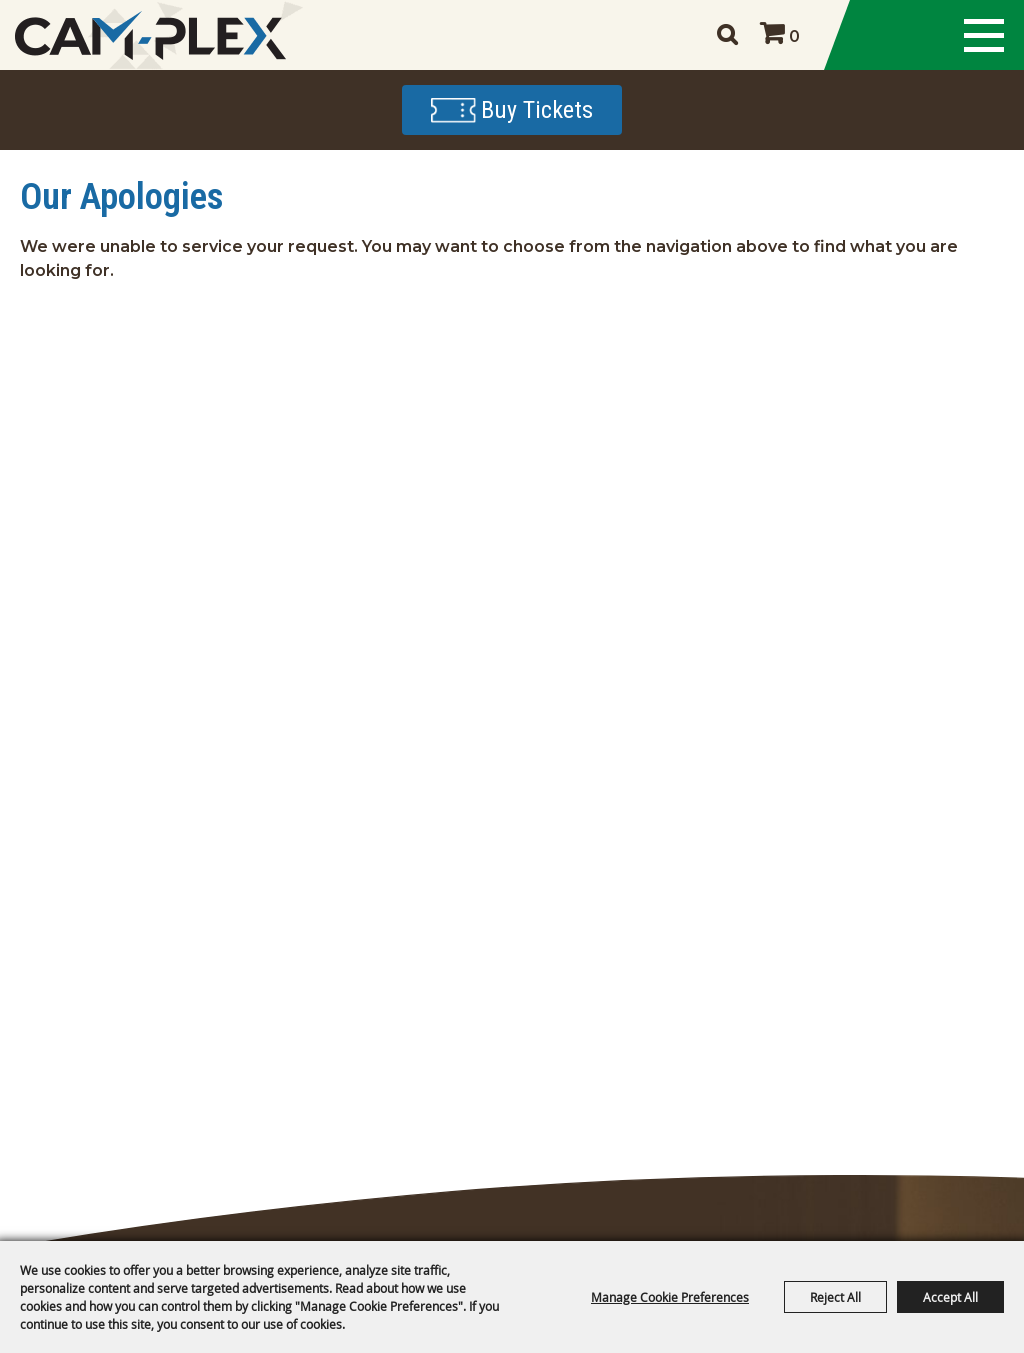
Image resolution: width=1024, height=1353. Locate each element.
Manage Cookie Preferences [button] (670, 1297)
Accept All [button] (950, 1297)
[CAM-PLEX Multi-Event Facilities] (150, 35)
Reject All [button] (835, 1297)
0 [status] (794, 36)
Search (726, 35)
